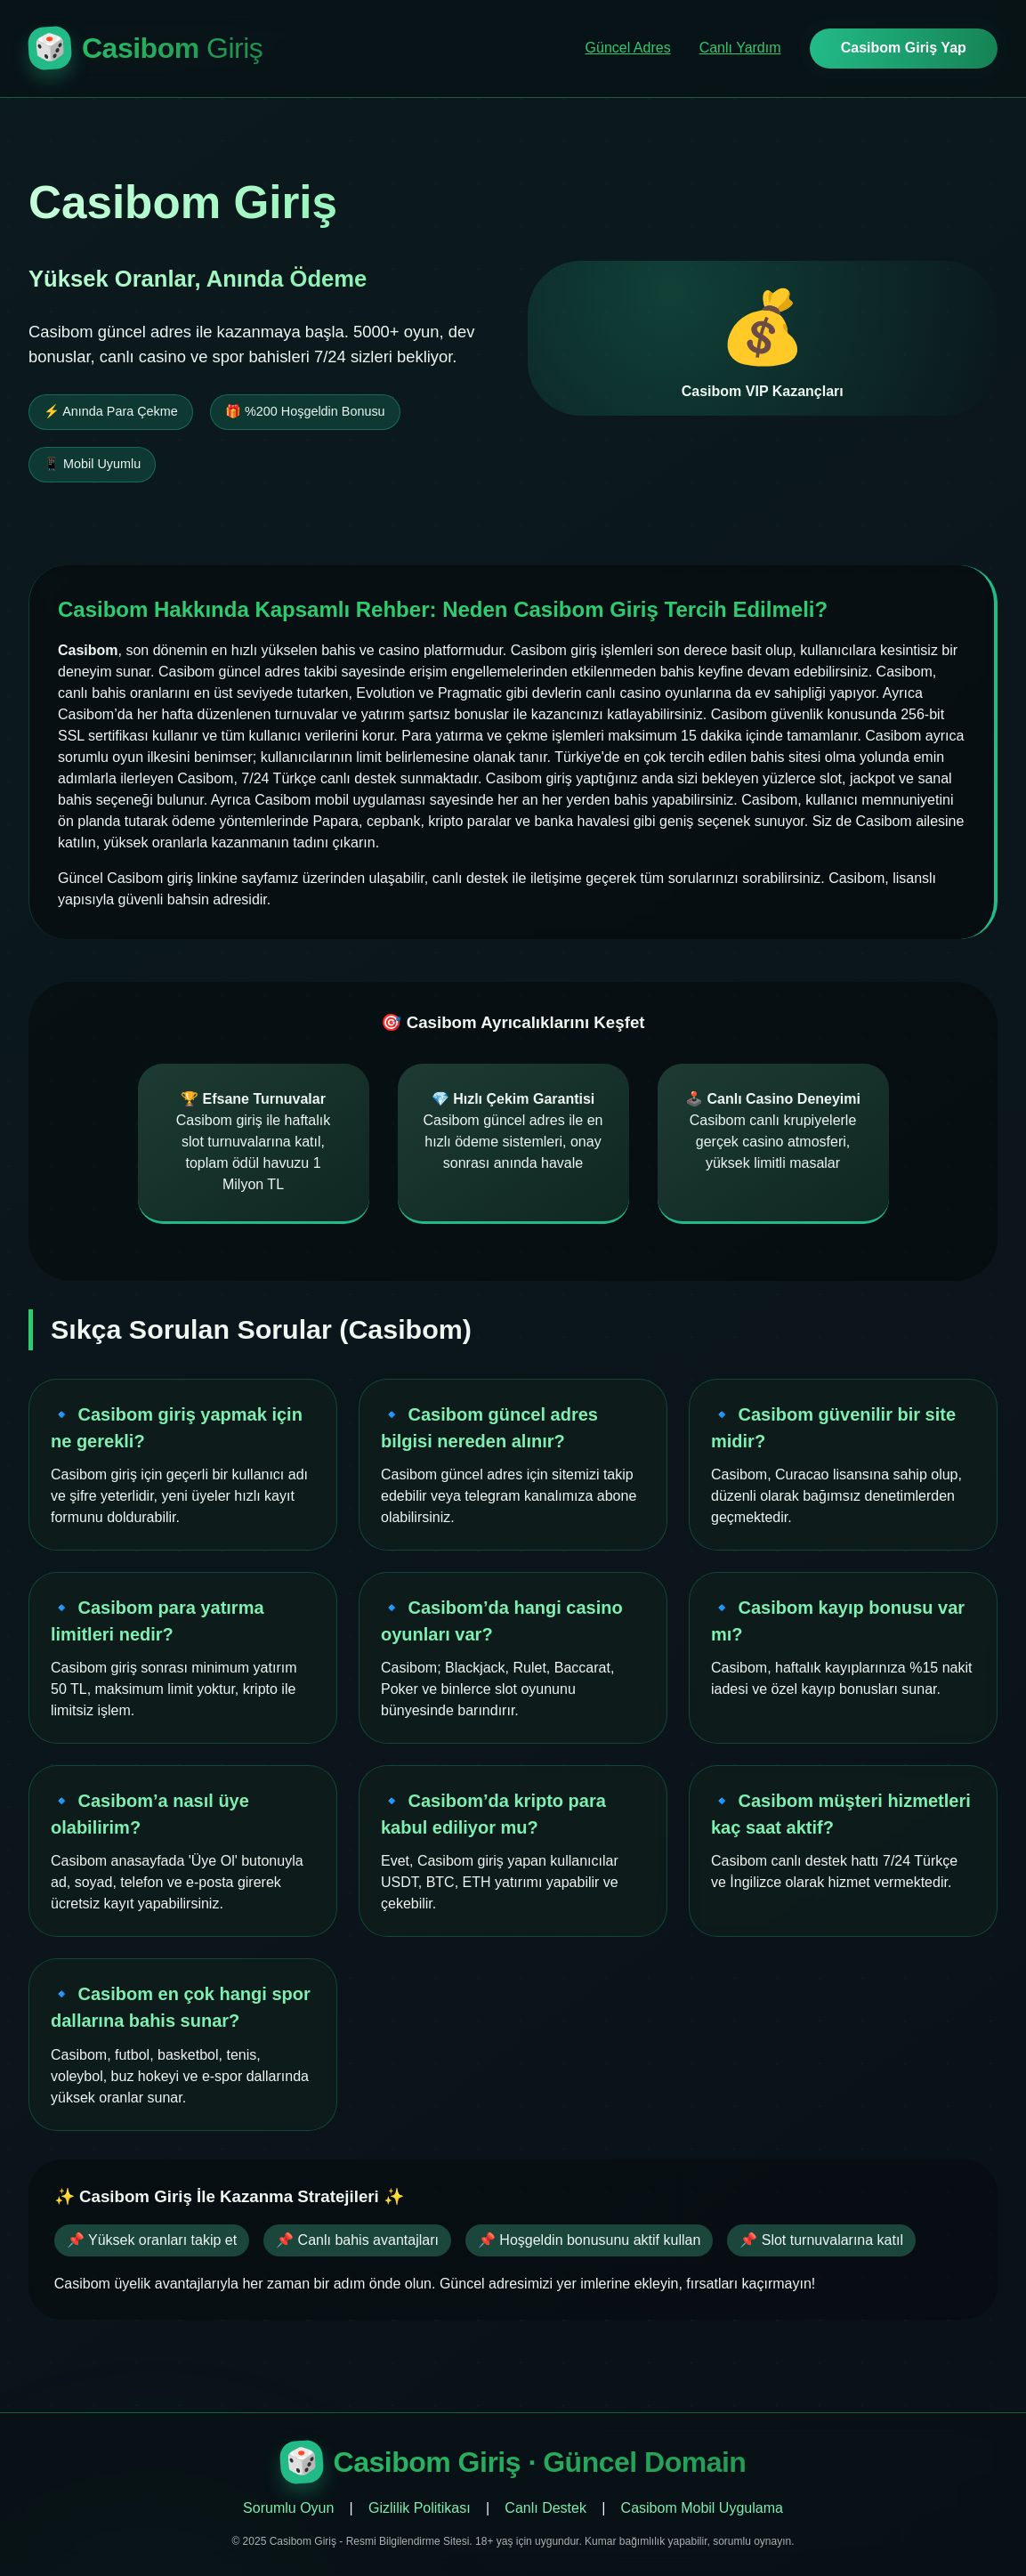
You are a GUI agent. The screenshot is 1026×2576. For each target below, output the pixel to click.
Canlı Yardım (740, 47)
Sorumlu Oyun (288, 2507)
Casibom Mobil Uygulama (702, 2507)
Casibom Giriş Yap (903, 47)
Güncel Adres (628, 47)
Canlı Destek (545, 2507)
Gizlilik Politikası (419, 2507)
